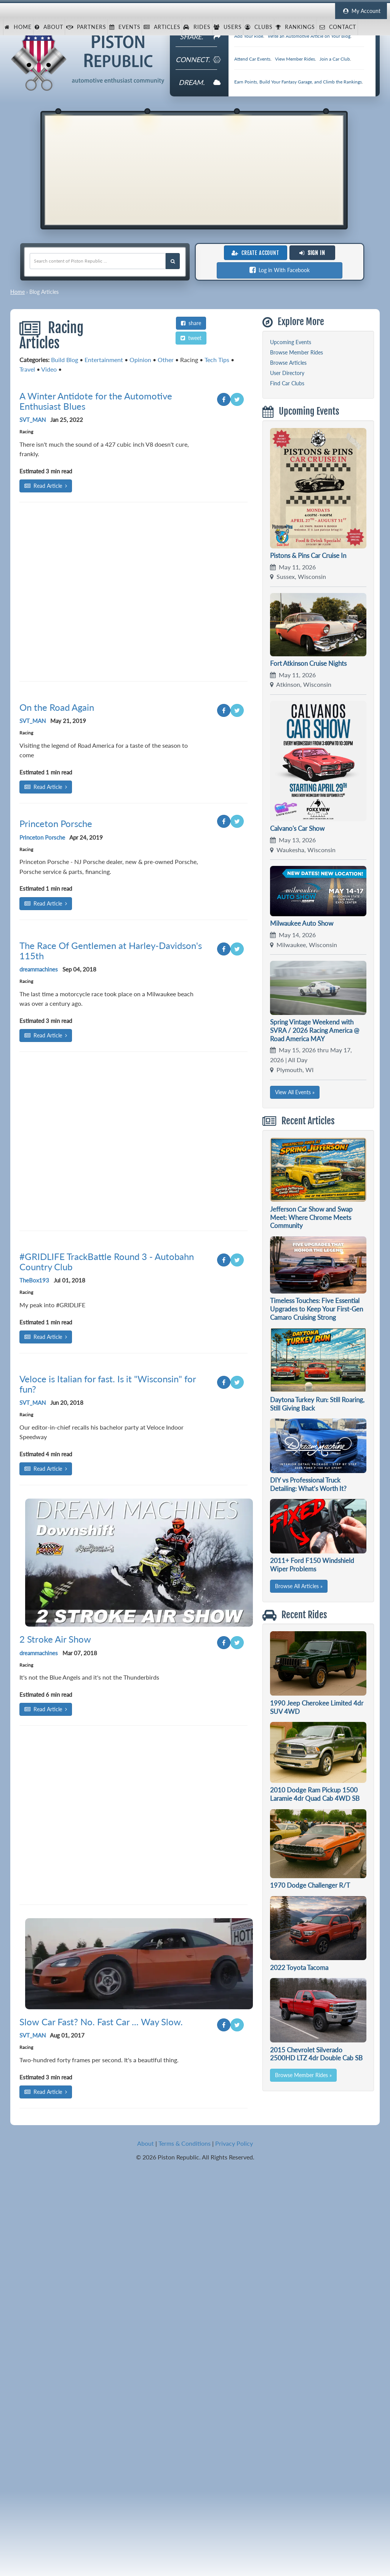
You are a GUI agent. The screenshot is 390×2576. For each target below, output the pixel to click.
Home (18, 27)
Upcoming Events (290, 342)
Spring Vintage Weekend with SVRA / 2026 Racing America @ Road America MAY (314, 1030)
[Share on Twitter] (237, 517)
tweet (191, 338)
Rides (197, 27)
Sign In (312, 253)
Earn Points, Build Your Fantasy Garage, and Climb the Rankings (298, 82)
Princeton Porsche (55, 1069)
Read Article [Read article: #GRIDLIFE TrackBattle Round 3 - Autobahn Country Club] (45, 1839)
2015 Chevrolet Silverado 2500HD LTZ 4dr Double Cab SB (316, 2054)
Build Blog (64, 359)
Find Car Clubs (287, 383)
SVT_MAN (32, 537)
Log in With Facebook (279, 270)
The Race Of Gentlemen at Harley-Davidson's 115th (110, 1324)
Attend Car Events (252, 59)
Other (166, 359)
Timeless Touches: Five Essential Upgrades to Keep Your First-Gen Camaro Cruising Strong (316, 1309)
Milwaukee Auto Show (301, 923)
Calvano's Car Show (297, 828)
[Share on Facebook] (223, 517)
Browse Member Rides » (303, 2075)
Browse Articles (288, 362)
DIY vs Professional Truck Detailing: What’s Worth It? (308, 1484)
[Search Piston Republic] (173, 261)
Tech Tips (217, 359)
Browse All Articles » (299, 1586)
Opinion (140, 359)
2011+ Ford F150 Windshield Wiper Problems (312, 1565)
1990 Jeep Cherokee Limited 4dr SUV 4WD (316, 1707)
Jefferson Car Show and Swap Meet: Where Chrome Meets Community (311, 1217)
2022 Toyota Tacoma (299, 1968)
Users (228, 27)
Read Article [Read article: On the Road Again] (45, 1033)
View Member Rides (295, 59)
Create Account (255, 253)
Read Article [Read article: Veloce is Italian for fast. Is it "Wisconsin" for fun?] (45, 2098)
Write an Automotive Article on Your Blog (309, 36)
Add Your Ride (248, 36)
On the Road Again (56, 953)
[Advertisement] (194, 169)
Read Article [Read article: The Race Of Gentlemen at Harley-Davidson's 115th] (45, 1409)
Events (125, 27)
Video (49, 369)
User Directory (287, 373)
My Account (361, 11)
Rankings (295, 27)
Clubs (259, 27)
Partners (86, 27)
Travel (27, 369)
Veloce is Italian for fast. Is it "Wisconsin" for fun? (107, 2013)
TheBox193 (34, 1782)
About (49, 27)
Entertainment (104, 359)
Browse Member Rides (296, 352)
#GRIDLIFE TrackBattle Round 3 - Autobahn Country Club (106, 1764)
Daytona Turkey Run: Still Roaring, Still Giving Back (317, 1404)
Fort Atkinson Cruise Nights (308, 663)
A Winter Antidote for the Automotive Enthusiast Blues (95, 518)
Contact (337, 27)
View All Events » (295, 1092)
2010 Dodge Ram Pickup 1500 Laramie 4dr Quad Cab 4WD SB (315, 1794)
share (191, 323)
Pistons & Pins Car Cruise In (308, 555)
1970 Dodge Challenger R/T (310, 1885)
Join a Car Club (335, 59)
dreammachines (38, 1343)
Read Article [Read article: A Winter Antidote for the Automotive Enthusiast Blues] (45, 603)
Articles (162, 27)
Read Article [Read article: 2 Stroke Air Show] (45, 2339)
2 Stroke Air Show (55, 2269)
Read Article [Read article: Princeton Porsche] (45, 1149)
